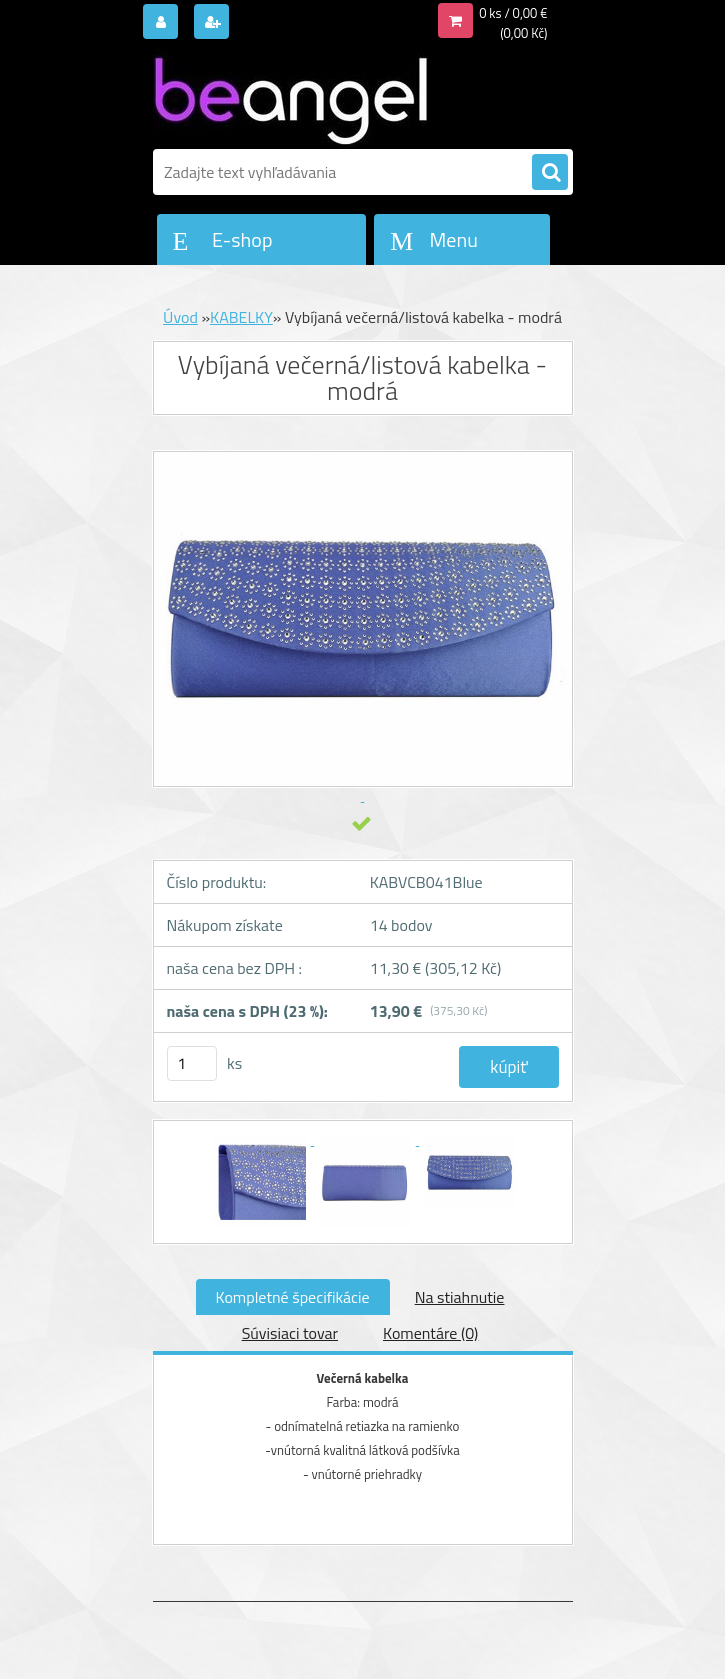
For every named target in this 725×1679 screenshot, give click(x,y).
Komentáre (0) (430, 1333)
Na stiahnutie (460, 1297)
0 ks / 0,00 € (513, 13)
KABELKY (241, 317)
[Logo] (290, 97)
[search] (550, 173)
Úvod (180, 317)
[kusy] (192, 1063)
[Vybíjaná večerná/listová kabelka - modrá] (261, 1139)
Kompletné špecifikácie (293, 1297)
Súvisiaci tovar (290, 1333)
